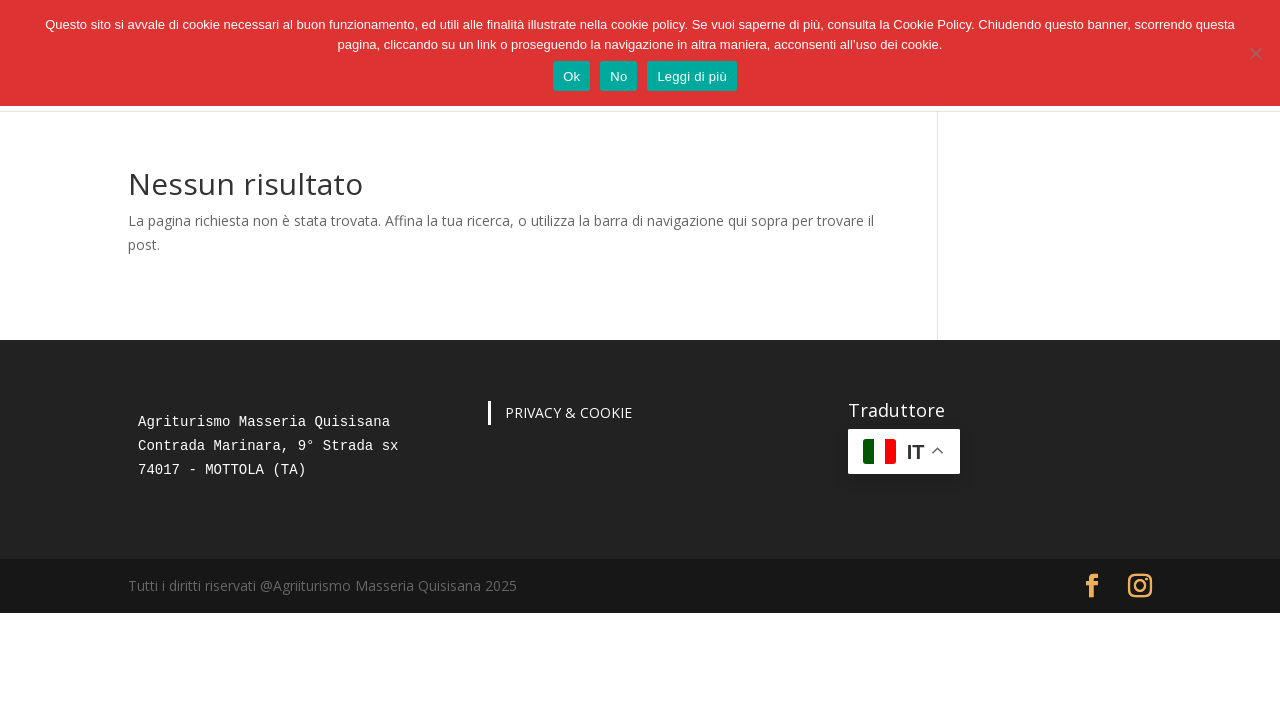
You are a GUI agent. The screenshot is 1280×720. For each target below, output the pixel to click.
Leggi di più (692, 76)
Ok (571, 76)
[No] (1255, 53)
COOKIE (606, 412)
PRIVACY (533, 412)
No (618, 76)
